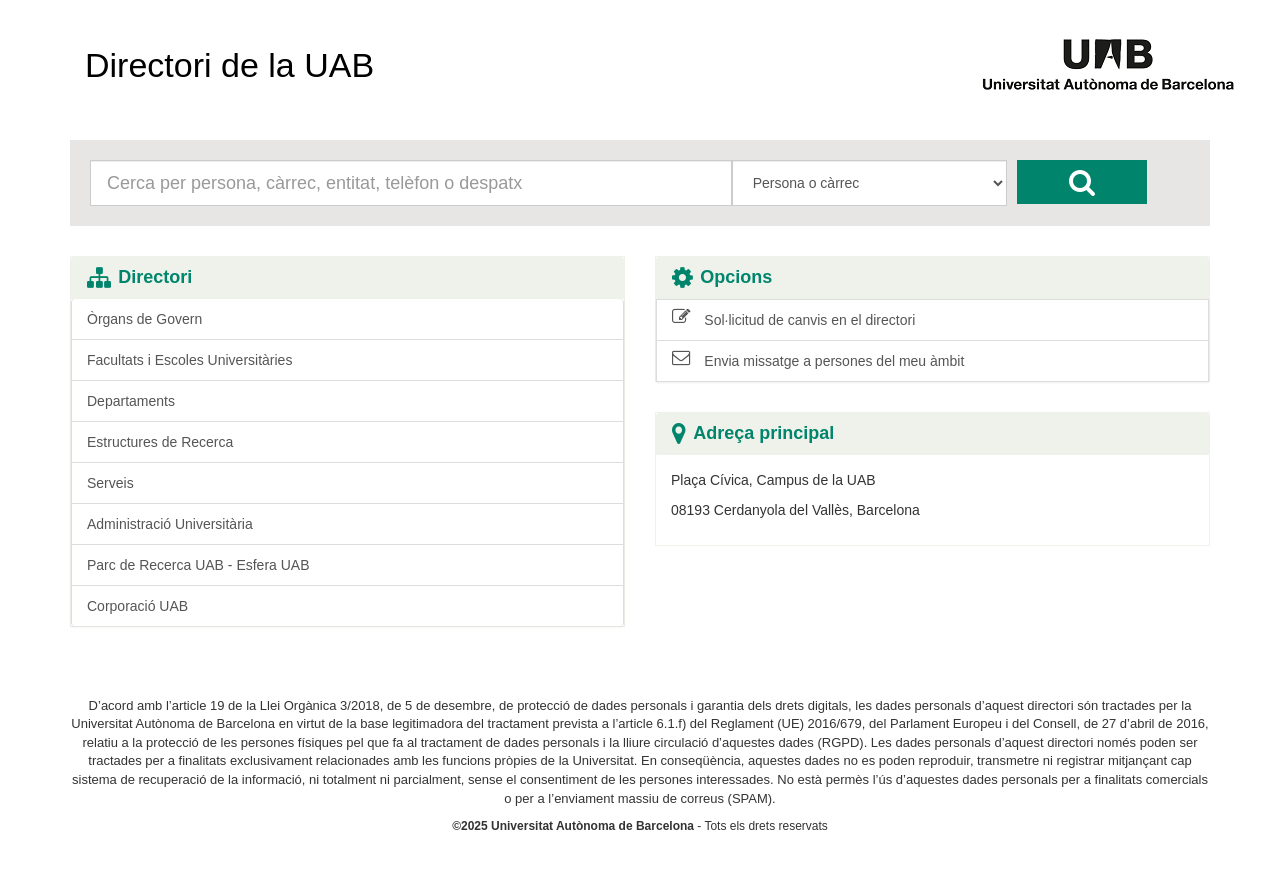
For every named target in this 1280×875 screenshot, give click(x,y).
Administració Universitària (170, 524)
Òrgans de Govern (144, 319)
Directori (139, 277)
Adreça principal (753, 433)
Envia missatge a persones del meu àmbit (818, 360)
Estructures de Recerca (160, 442)
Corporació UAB (137, 606)
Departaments (131, 401)
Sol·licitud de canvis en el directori (793, 319)
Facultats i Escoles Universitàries (189, 360)
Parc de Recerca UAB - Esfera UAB (198, 565)
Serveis (110, 483)
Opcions (722, 277)
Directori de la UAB (229, 65)
